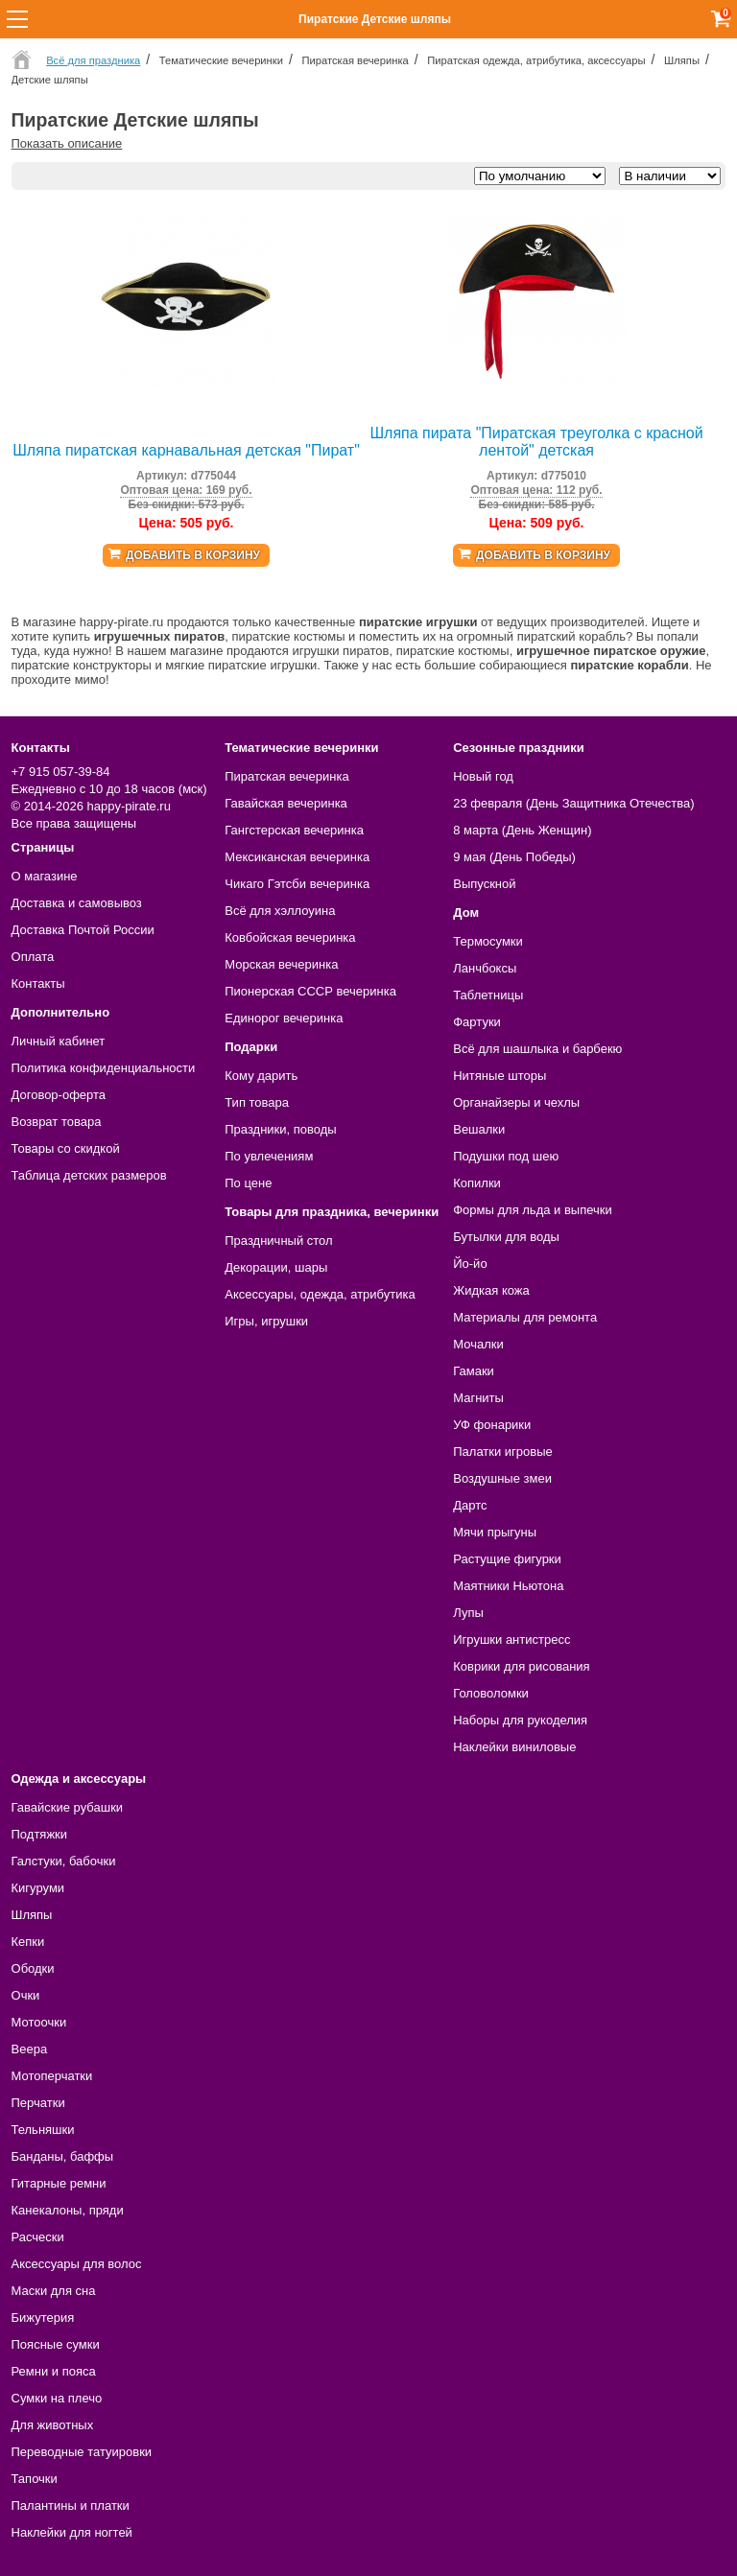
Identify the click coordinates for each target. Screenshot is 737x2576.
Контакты (38, 983)
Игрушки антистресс (511, 1639)
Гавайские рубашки (68, 1807)
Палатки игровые (503, 1451)
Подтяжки (40, 1834)
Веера (30, 2049)
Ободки (33, 1968)
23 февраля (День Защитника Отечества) (573, 803)
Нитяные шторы (499, 1075)
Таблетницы (488, 995)
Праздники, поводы (280, 1129)
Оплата (33, 956)
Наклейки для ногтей (72, 2532)
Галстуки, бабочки (64, 1861)
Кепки (28, 1941)
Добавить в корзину (193, 555)
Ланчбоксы (484, 968)
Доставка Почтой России (83, 930)
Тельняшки (43, 2129)
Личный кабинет (59, 1041)
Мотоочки (39, 2022)
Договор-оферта (59, 1095)
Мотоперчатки (52, 2076)
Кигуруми (38, 1888)
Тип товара (257, 1102)
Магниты (478, 1398)
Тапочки (35, 2478)
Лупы (468, 1612)
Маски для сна (54, 2290)
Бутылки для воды (506, 1236)
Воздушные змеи (502, 1478)
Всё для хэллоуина (280, 910)
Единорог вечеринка (284, 1018)
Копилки (477, 1183)
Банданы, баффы (63, 2156)
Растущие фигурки (507, 1559)
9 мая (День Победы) (514, 857)
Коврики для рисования (521, 1666)
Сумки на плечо (57, 2398)
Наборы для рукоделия (520, 1720)
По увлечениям (269, 1156)
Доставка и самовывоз (77, 903)
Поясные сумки (56, 2344)
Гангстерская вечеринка (294, 830)
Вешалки (479, 1129)
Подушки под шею (506, 1156)
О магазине (45, 876)
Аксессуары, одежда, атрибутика (320, 1294)
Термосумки (488, 941)
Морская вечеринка (281, 964)
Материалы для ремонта (525, 1317)
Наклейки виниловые (514, 1747)
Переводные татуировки (82, 2452)
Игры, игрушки (266, 1321)
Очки (26, 1995)
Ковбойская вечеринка (290, 937)
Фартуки (477, 1022)
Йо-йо (470, 1263)
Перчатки (38, 2103)
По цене (248, 1183)
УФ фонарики (492, 1424)
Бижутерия (43, 2317)
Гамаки (473, 1371)
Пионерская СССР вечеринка (310, 991)
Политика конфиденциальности (104, 1068)
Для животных (53, 2425)
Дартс (470, 1505)
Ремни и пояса (54, 2371)
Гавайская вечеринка (286, 803)
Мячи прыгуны (494, 1532)
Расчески (38, 2237)
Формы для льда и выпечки (532, 1210)
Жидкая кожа (491, 1290)
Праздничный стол (278, 1240)
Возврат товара (57, 1121)
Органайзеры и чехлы (516, 1102)
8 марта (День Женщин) (522, 830)
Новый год (483, 776)
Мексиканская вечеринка (297, 857)
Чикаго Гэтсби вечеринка (297, 884)
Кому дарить (261, 1075)
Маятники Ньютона (508, 1586)
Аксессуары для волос (77, 2264)
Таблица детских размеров (89, 1175)
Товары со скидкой (66, 1148)
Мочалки (478, 1344)
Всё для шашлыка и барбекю (537, 1049)
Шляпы (32, 1915)
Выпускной (484, 884)
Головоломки (491, 1693)
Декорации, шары (276, 1267)
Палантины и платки (71, 2505)
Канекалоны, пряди (68, 2210)
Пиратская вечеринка (286, 776)
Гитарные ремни (59, 2183)
